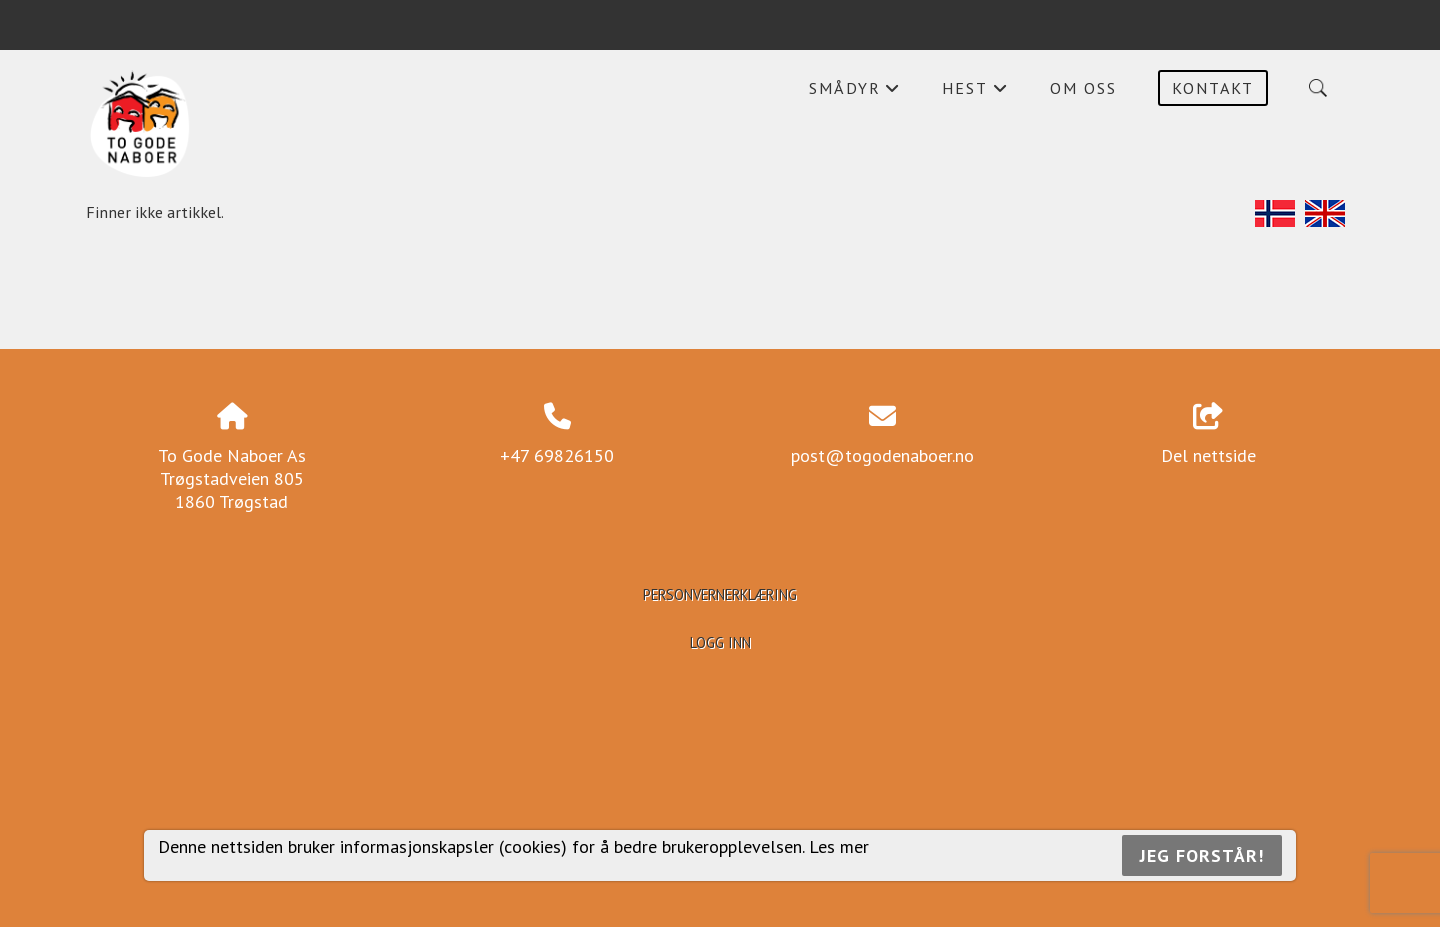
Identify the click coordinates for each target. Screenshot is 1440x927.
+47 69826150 (557, 455)
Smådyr (855, 93)
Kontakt (1213, 88)
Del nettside (1208, 435)
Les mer (839, 846)
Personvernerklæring (720, 594)
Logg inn (720, 642)
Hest (975, 93)
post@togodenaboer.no (882, 455)
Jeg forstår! (1202, 855)
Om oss (1083, 88)
